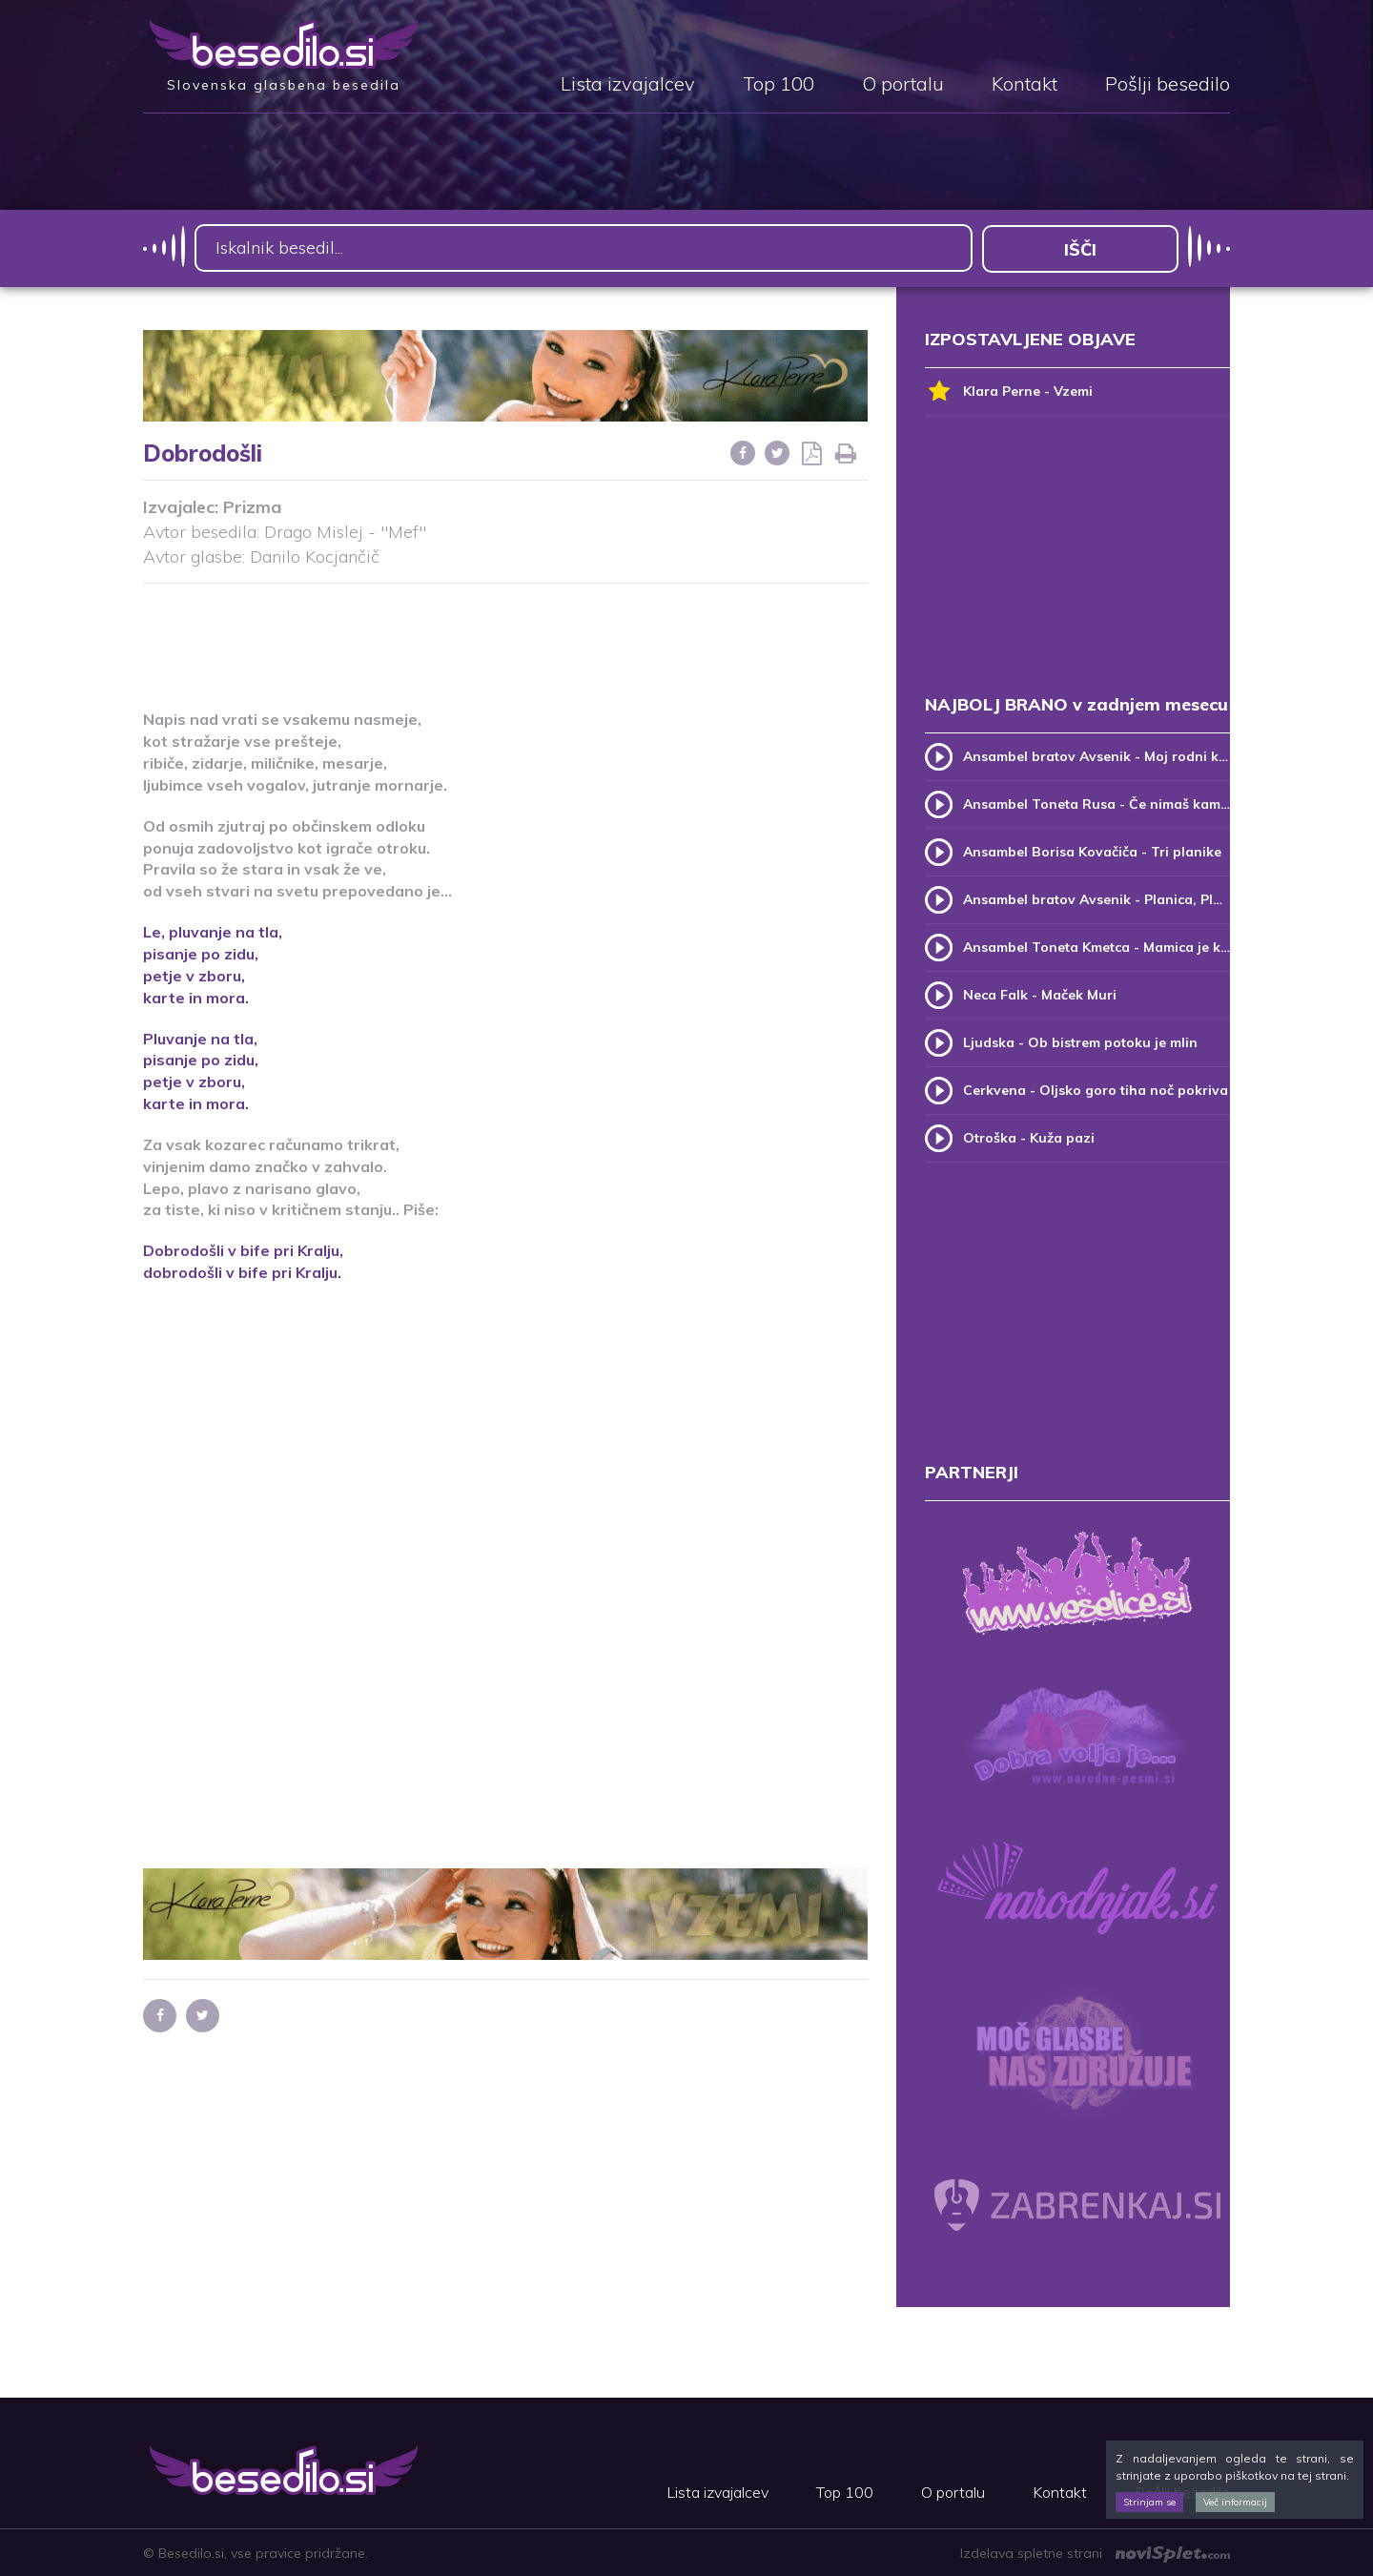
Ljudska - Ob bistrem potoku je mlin (1080, 1041)
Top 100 (778, 84)
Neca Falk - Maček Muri (1040, 993)
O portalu (903, 84)
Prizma (252, 507)
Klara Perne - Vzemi (1009, 390)
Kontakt (1024, 84)
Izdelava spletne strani (1095, 2552)
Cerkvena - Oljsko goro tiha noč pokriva (1095, 1089)
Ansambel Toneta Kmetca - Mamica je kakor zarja (1096, 946)
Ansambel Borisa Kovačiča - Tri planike (1092, 850)
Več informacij (1235, 2502)
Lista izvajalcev (628, 84)
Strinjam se (1149, 2502)
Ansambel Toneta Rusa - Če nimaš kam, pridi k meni (1096, 803)
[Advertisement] (505, 634)
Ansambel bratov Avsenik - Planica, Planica (1096, 898)
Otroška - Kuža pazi (1029, 1136)
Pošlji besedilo (1167, 84)
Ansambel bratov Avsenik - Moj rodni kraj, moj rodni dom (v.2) (1096, 755)
